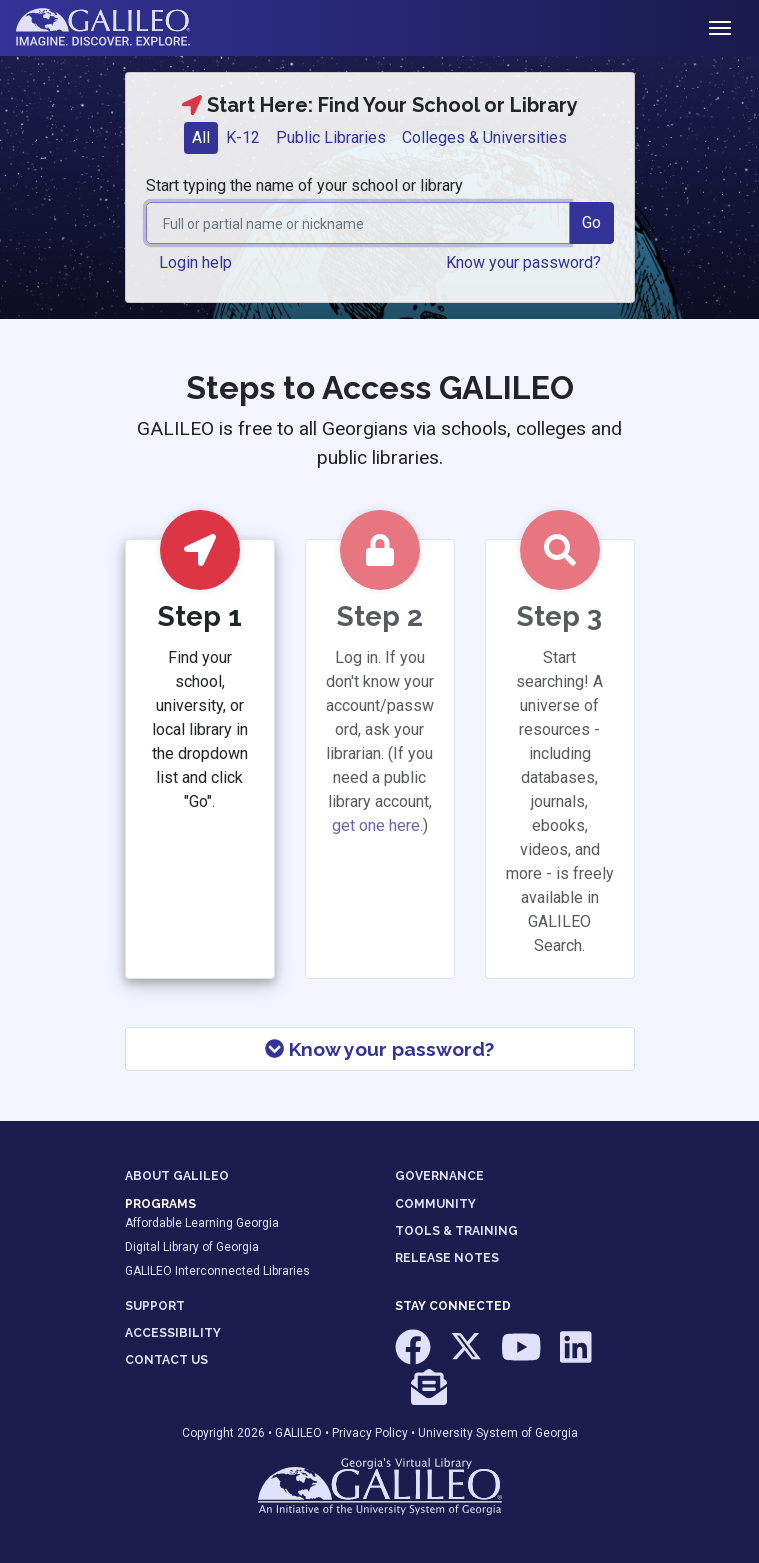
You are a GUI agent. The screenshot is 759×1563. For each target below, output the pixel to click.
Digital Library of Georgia (192, 1247)
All (201, 137)
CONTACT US (166, 1360)
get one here (376, 825)
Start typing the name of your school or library (304, 185)
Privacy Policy (370, 1433)
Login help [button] (195, 262)
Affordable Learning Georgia (202, 1223)
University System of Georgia (498, 1433)
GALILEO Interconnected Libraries (217, 1271)
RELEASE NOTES (447, 1258)
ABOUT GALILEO (177, 1176)
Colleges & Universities (484, 137)
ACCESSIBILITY (173, 1333)
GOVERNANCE (439, 1176)
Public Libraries (331, 137)
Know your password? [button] (523, 262)
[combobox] (358, 223)
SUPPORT (155, 1306)
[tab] (201, 138)
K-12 (243, 137)
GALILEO (298, 1433)
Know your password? (379, 1049)
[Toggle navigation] (720, 28)
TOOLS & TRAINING (456, 1231)
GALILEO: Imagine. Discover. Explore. (118, 28)
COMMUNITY (435, 1204)
